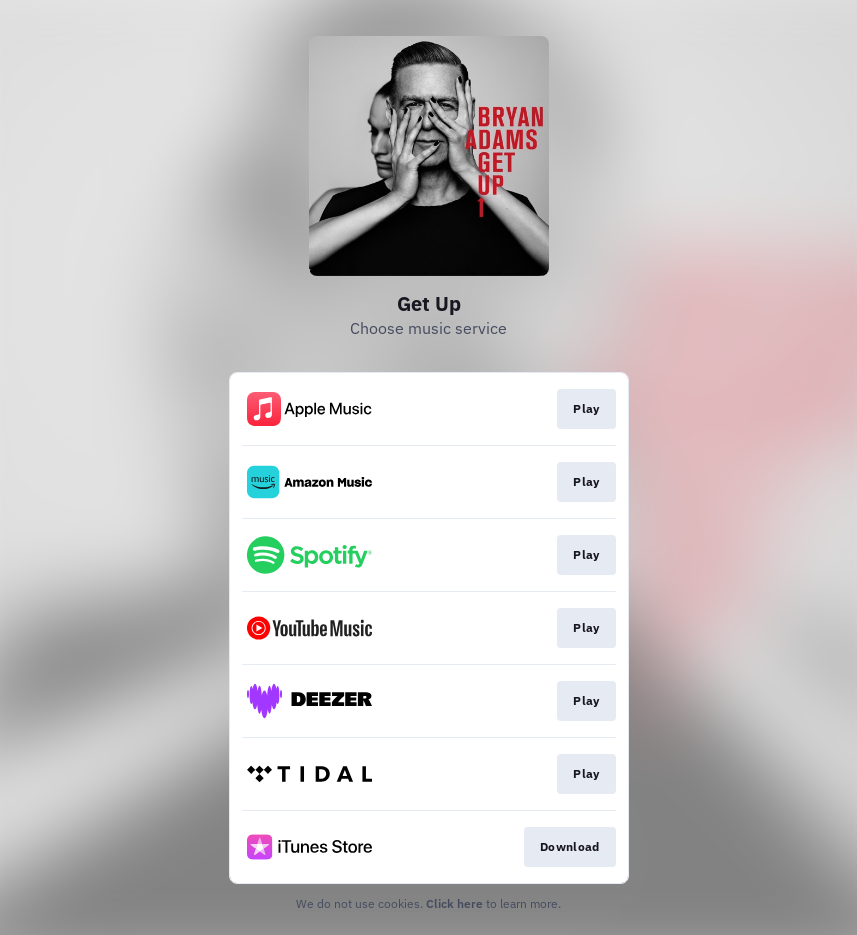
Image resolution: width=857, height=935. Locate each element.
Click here (454, 903)
